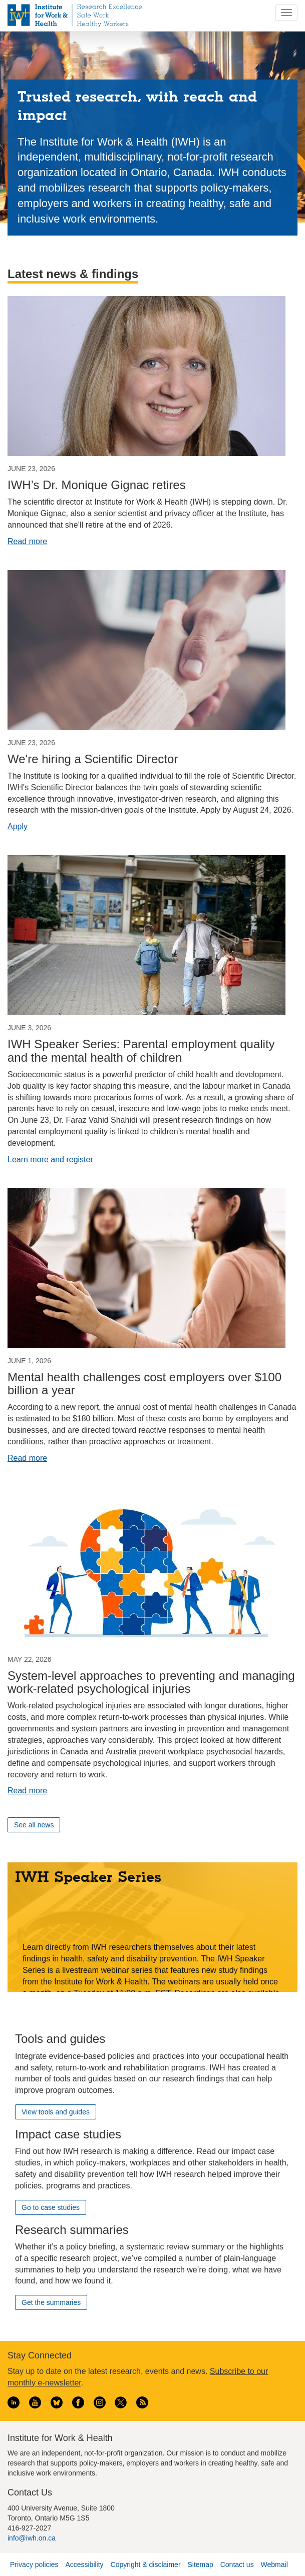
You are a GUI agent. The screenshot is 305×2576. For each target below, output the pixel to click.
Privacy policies (34, 2564)
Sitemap (200, 2564)
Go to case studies (51, 2207)
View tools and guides (56, 2112)
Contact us (237, 2564)
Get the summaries (51, 2302)
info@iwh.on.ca (32, 2538)
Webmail (274, 2564)
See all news (34, 1825)
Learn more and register (50, 1159)
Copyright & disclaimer (146, 2564)
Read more (27, 541)
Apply (18, 826)
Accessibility (84, 2564)
